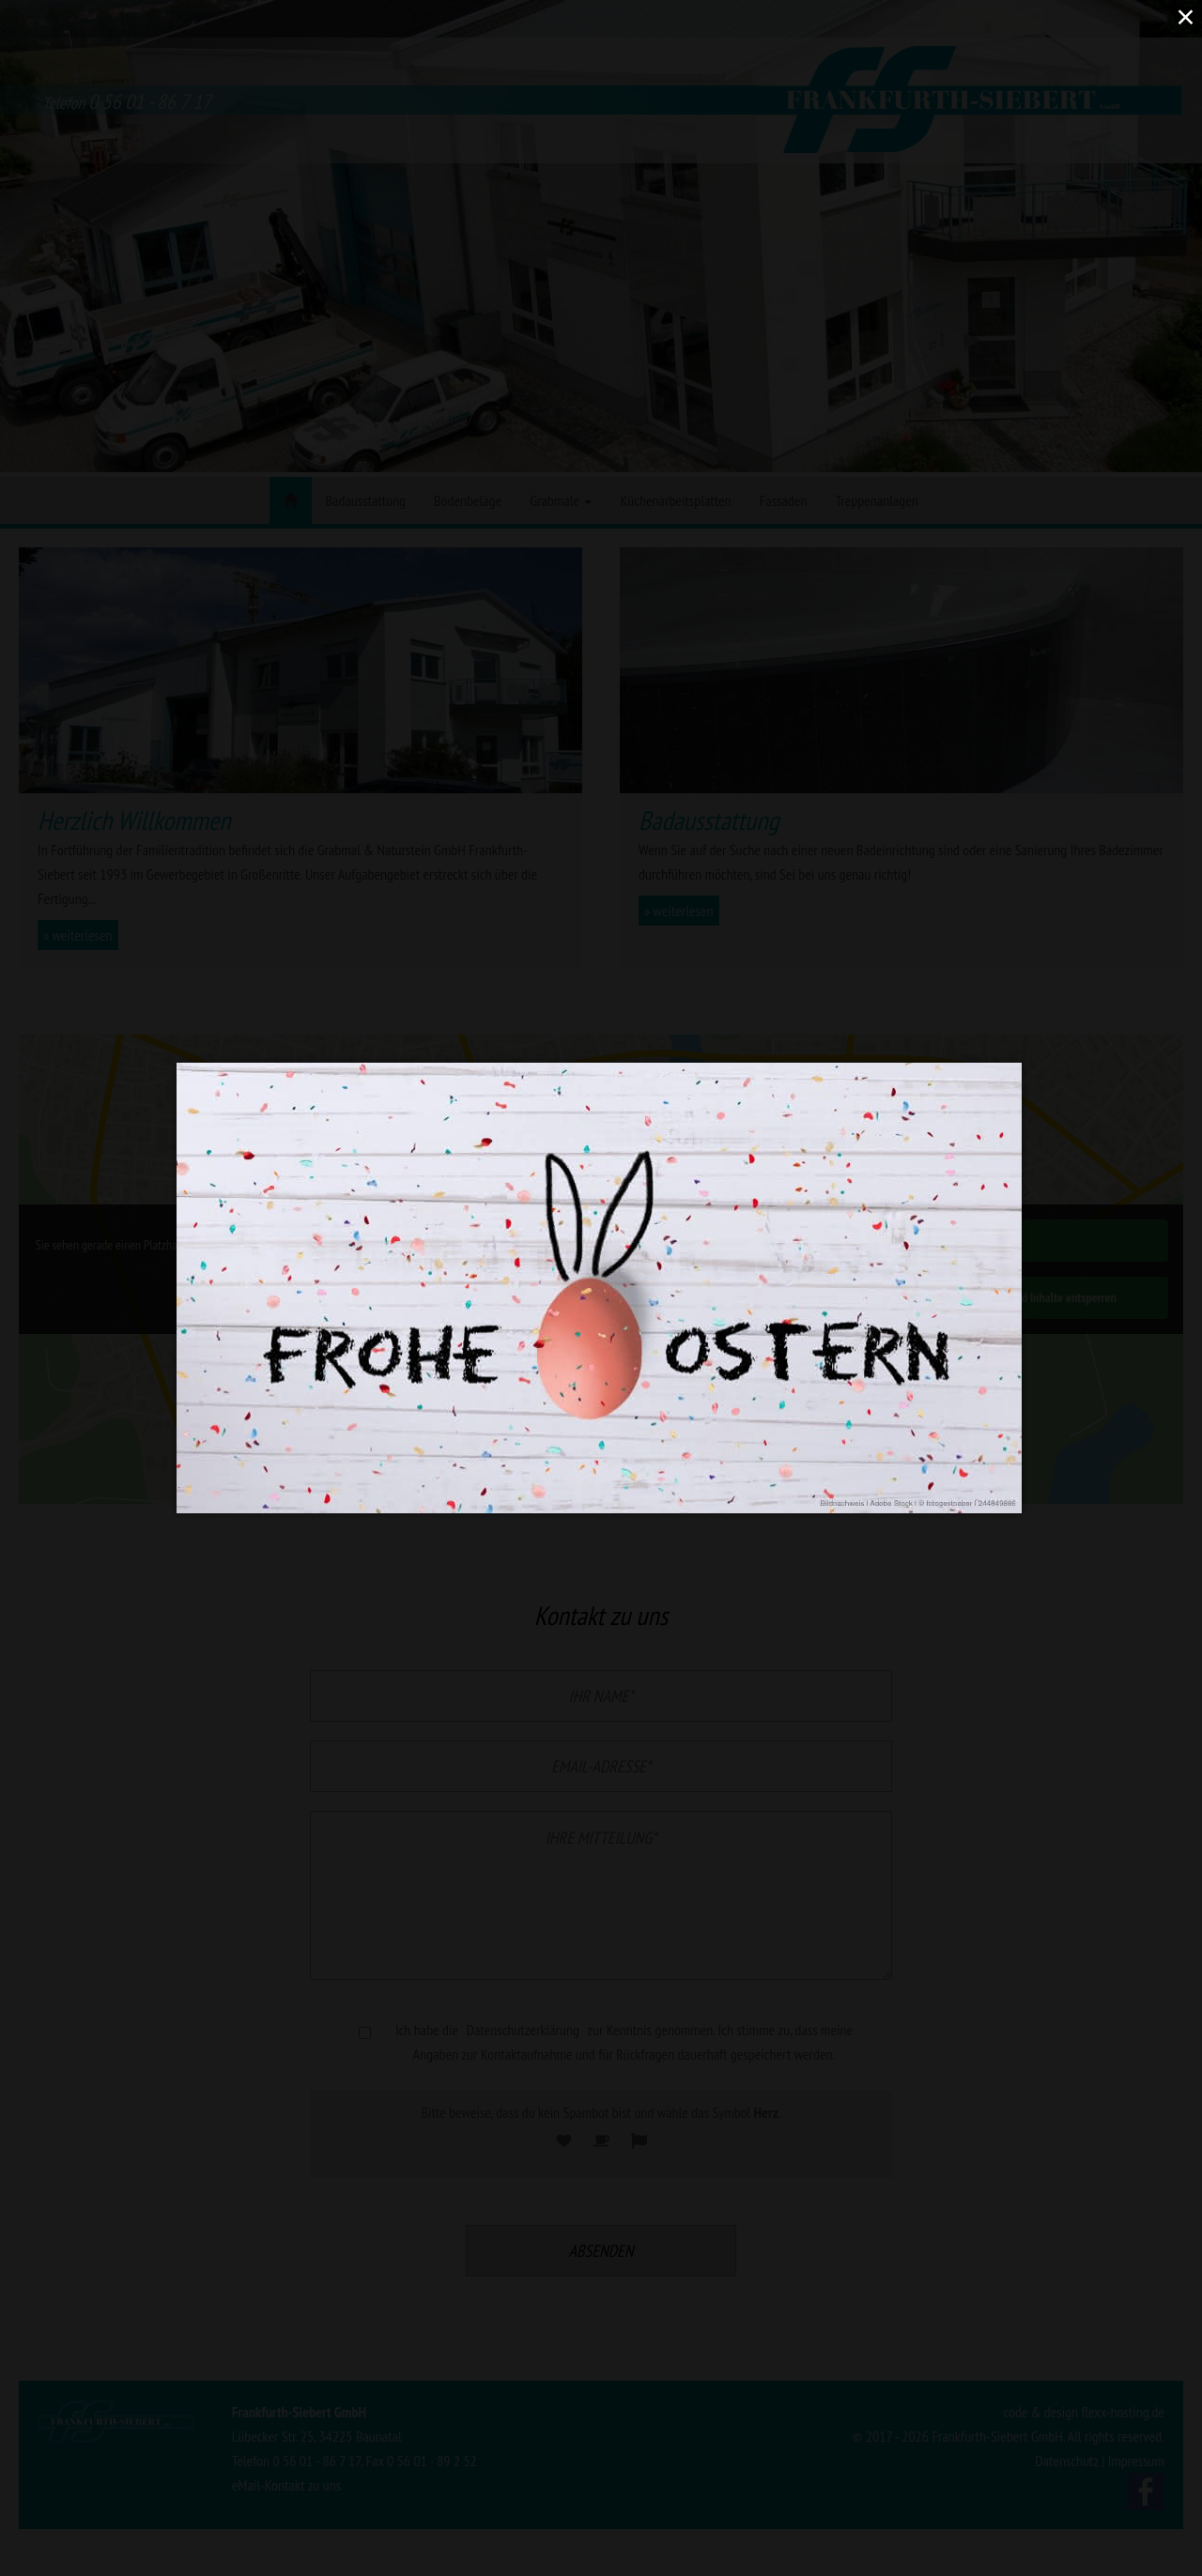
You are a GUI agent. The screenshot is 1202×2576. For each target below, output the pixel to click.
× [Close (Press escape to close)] (1185, 16)
